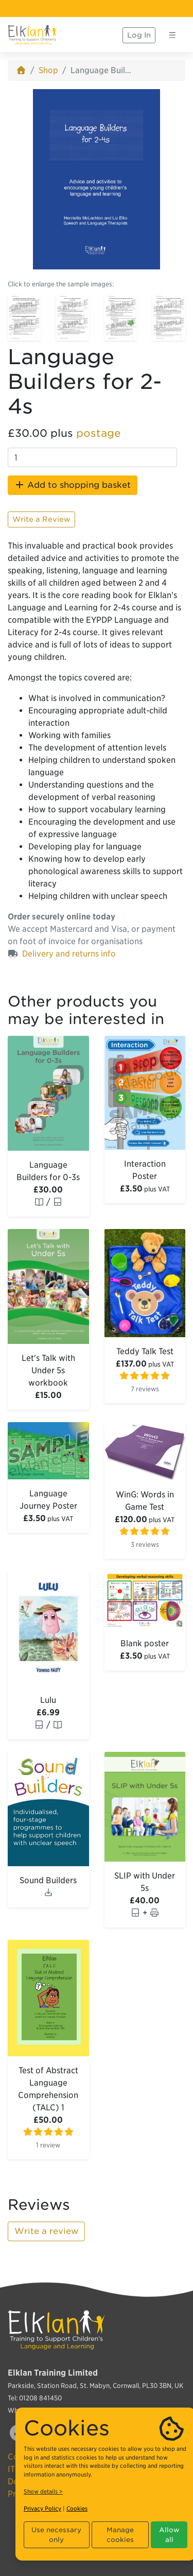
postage (98, 433)
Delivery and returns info (69, 954)
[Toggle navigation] (172, 35)
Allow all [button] (169, 2535)
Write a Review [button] (41, 519)
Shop (48, 70)
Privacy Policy (42, 2508)
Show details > (43, 2491)
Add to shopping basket (72, 485)
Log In (139, 35)
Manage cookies (120, 2535)
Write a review (46, 2231)
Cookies (76, 2508)
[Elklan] (32, 35)
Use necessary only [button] (56, 2535)
